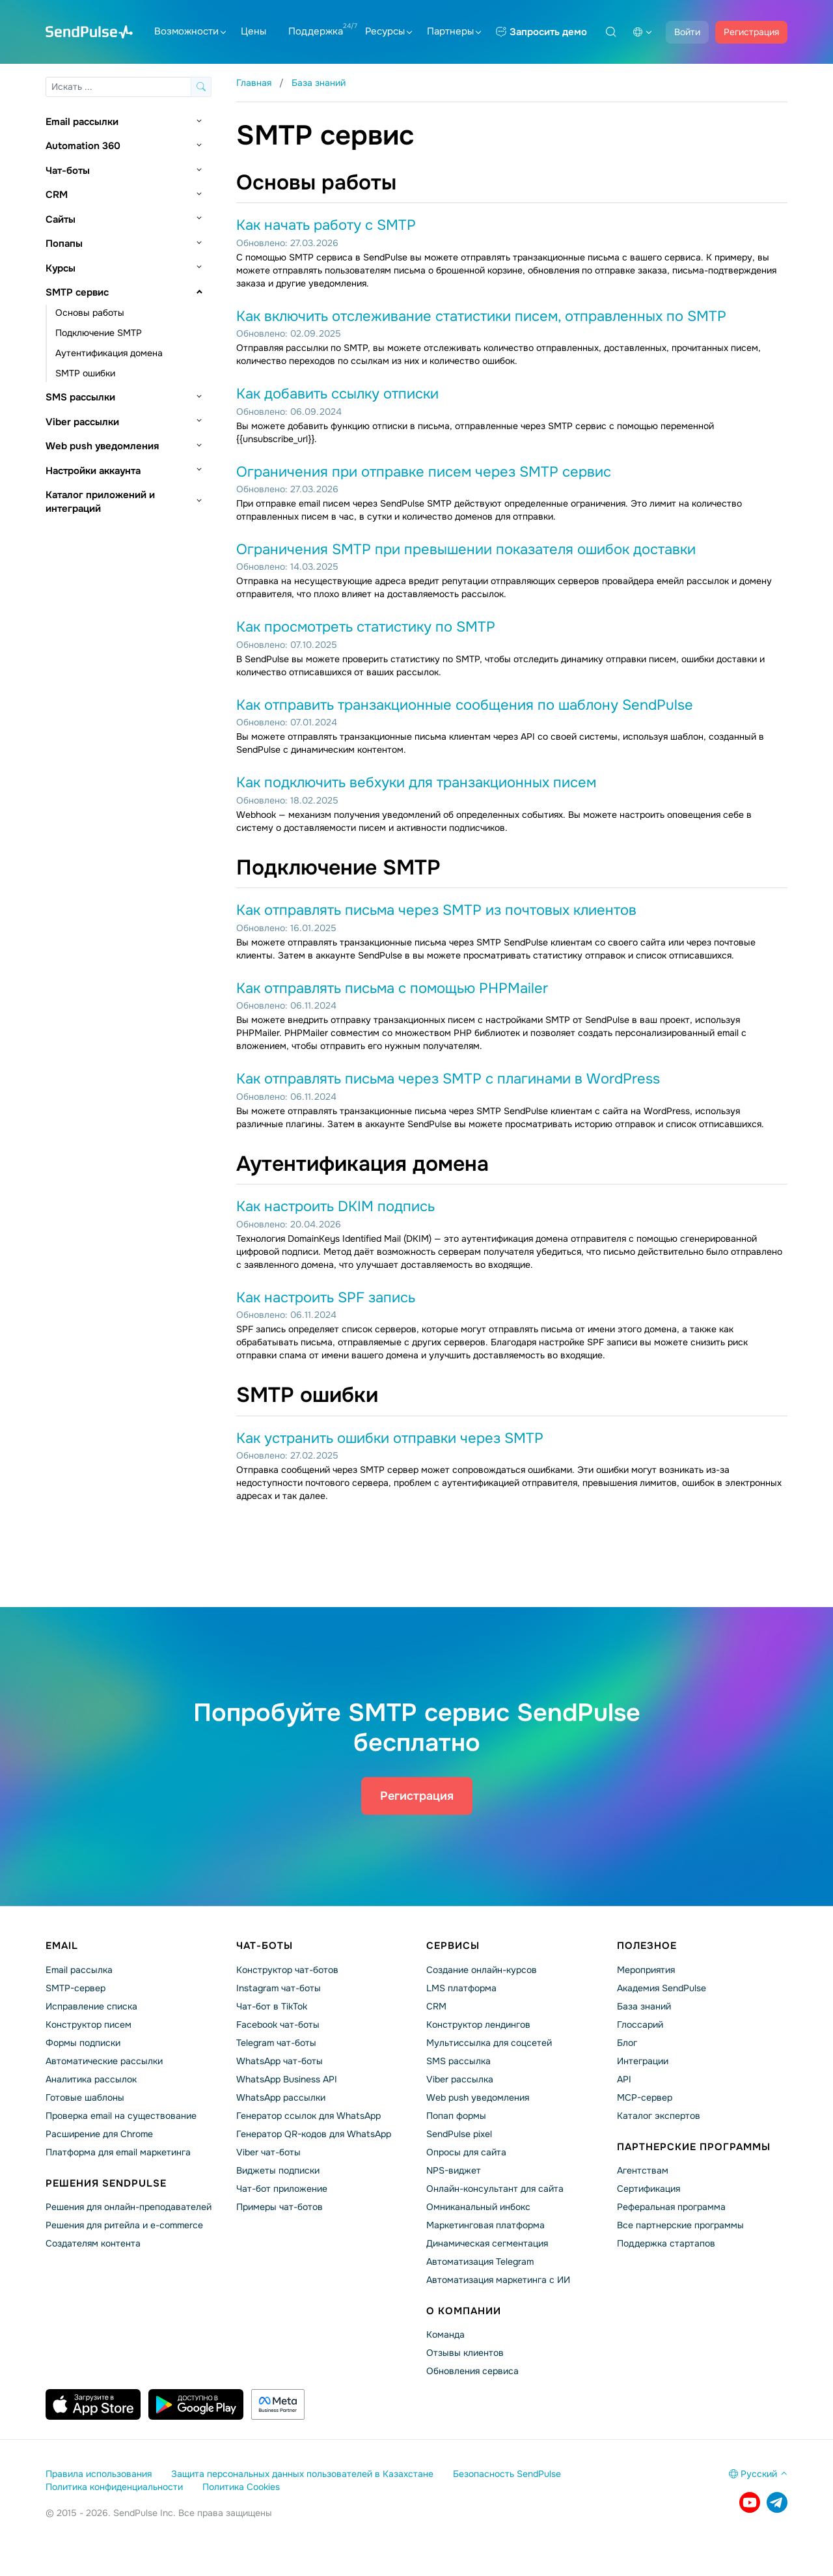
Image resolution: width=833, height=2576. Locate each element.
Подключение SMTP (98, 333)
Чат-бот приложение (281, 2188)
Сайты (60, 219)
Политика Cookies (241, 2487)
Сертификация (648, 2188)
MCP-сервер (644, 2097)
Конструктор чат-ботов (287, 1970)
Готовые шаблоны (85, 2097)
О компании (463, 2310)
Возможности (190, 31)
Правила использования (99, 2474)
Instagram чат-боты (278, 1988)
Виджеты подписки (278, 2170)
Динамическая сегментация (487, 2243)
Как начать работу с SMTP (326, 225)
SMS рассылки (80, 397)
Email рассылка (79, 1970)
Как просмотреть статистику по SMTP (365, 627)
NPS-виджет (453, 2170)
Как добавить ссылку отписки (337, 394)
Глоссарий (640, 2024)
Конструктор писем (88, 2024)
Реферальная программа (671, 2207)
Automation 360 (83, 145)
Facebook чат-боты (278, 2024)
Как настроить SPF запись (325, 1298)
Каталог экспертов (658, 2115)
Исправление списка (91, 2006)
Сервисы (453, 1945)
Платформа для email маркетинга (118, 2152)
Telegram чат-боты (276, 2043)
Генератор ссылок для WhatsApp (308, 2115)
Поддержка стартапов (666, 2243)
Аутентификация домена (109, 353)
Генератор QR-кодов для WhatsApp (313, 2134)
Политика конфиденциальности (114, 2487)
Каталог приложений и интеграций (100, 501)
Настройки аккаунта (93, 470)
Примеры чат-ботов (279, 2207)
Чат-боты (68, 170)
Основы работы (89, 312)
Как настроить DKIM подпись (335, 1206)
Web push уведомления (102, 446)
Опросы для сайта (466, 2152)
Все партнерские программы (680, 2225)
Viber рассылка (459, 2079)
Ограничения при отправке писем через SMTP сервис (423, 472)
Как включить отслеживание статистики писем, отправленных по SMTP (481, 316)
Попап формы (456, 2115)
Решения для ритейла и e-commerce (124, 2225)
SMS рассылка (458, 2061)
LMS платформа (461, 1988)
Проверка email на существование (121, 2115)
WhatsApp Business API (286, 2079)
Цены (253, 31)
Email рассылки (82, 121)
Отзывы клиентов (465, 2353)
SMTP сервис (77, 292)
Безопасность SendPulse (507, 2474)
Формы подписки (83, 2043)
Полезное (647, 1945)
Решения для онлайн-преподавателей (129, 2207)
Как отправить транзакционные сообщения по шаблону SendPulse (464, 705)
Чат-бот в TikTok (271, 2006)
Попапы (64, 243)
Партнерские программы (694, 2146)
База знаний (644, 2006)
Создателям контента (93, 2243)
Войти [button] (687, 32)
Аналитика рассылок (91, 2079)
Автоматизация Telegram (480, 2261)
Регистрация (751, 32)
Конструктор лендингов (478, 2024)
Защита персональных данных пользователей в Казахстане (302, 2474)
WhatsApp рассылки (280, 2097)
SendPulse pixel (459, 2134)
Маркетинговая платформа (485, 2225)
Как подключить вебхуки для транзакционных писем (416, 783)
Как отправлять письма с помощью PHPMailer (392, 988)
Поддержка (315, 31)
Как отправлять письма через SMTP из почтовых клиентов (436, 910)
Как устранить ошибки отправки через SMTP (389, 1438)
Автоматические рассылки (104, 2061)
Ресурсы (388, 31)
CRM (57, 194)
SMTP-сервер (75, 1988)
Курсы (60, 268)
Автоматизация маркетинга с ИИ (498, 2280)
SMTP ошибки (85, 373)
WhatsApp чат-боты (279, 2061)
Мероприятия (646, 1970)
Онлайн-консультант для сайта (495, 2188)
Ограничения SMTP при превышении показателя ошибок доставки (466, 549)
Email (62, 1945)
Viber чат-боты (268, 2152)
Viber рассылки (82, 421)
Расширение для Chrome (99, 2134)
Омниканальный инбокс (478, 2207)
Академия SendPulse (661, 1988)
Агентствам (642, 2170)
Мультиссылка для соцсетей (489, 2043)
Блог (627, 2043)
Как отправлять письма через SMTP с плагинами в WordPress (448, 1079)
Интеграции (642, 2061)
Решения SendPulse (106, 2183)
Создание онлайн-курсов (481, 1970)
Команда (445, 2334)
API (624, 2079)
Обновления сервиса (472, 2371)
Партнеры (454, 31)
